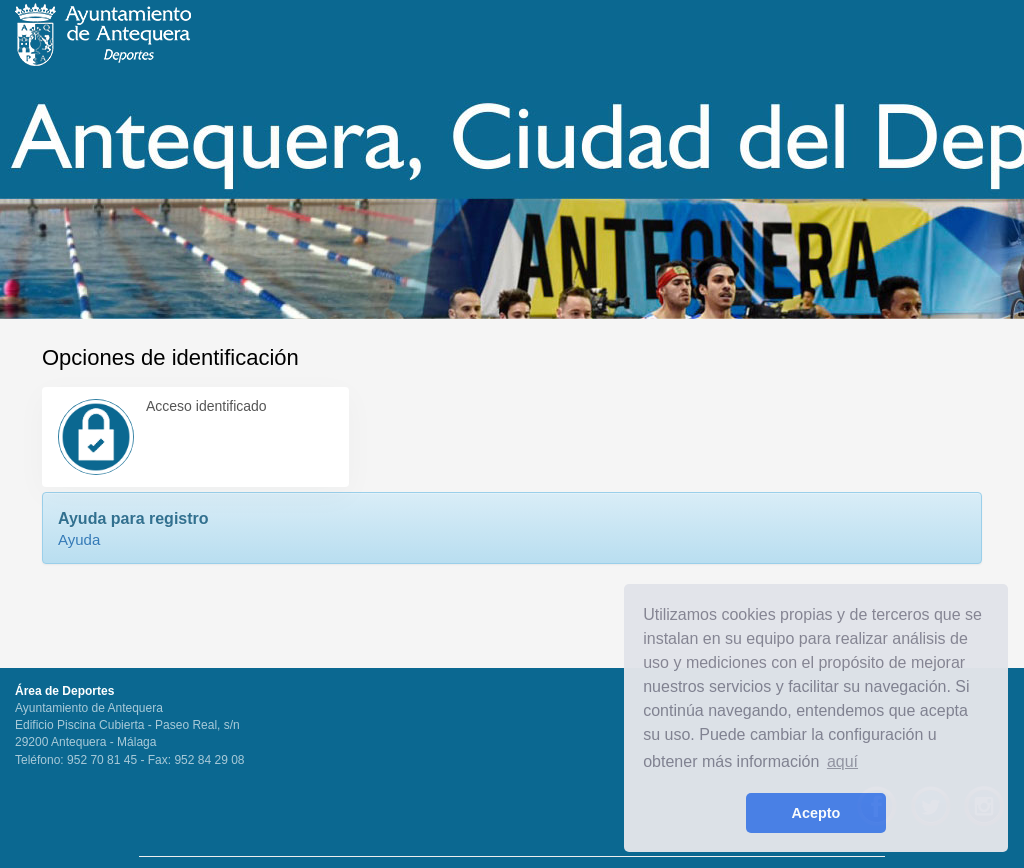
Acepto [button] (816, 813)
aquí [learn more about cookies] (842, 761)
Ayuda (79, 539)
